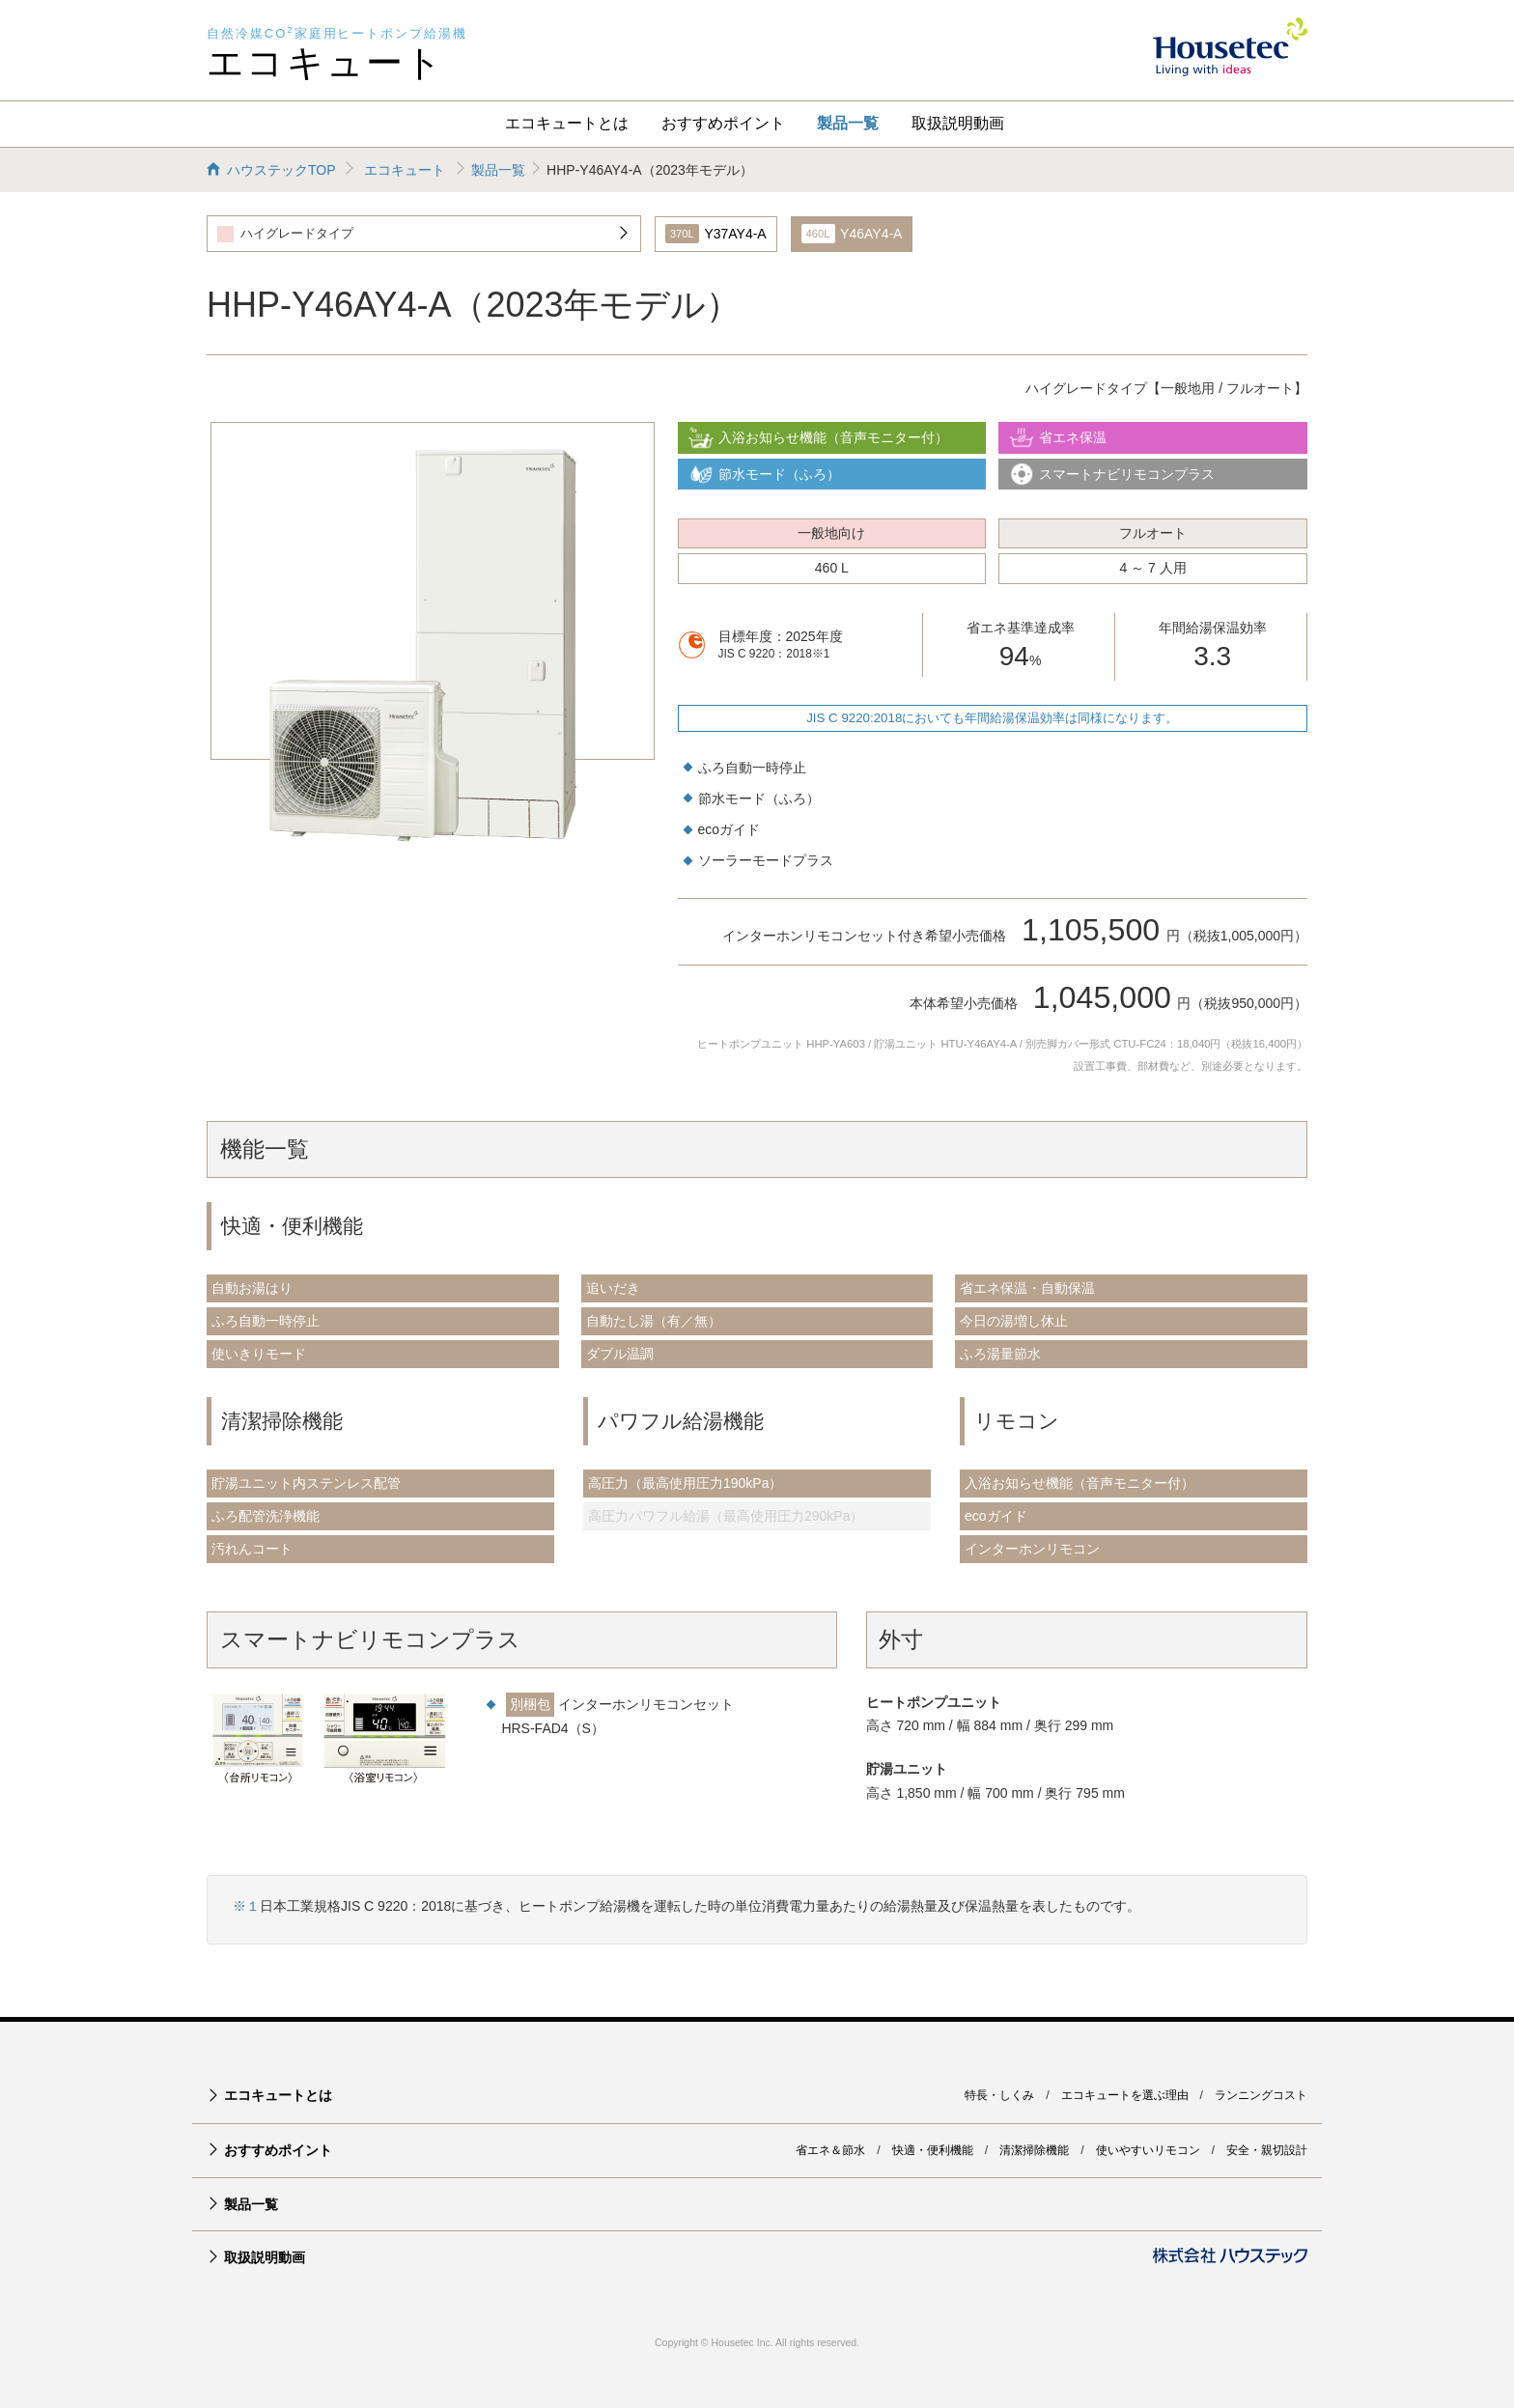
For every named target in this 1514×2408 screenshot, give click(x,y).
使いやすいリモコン (1148, 2150)
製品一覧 (848, 123)
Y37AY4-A (716, 233)
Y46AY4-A (852, 233)
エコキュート (326, 62)
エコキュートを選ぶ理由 (1125, 2095)
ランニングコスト (1261, 2095)
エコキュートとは (567, 123)
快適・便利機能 (932, 2150)
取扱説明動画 (957, 123)
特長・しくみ (999, 2095)
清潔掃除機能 (1034, 2150)
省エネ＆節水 (830, 2150)
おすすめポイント (723, 123)
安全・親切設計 (1266, 2150)
